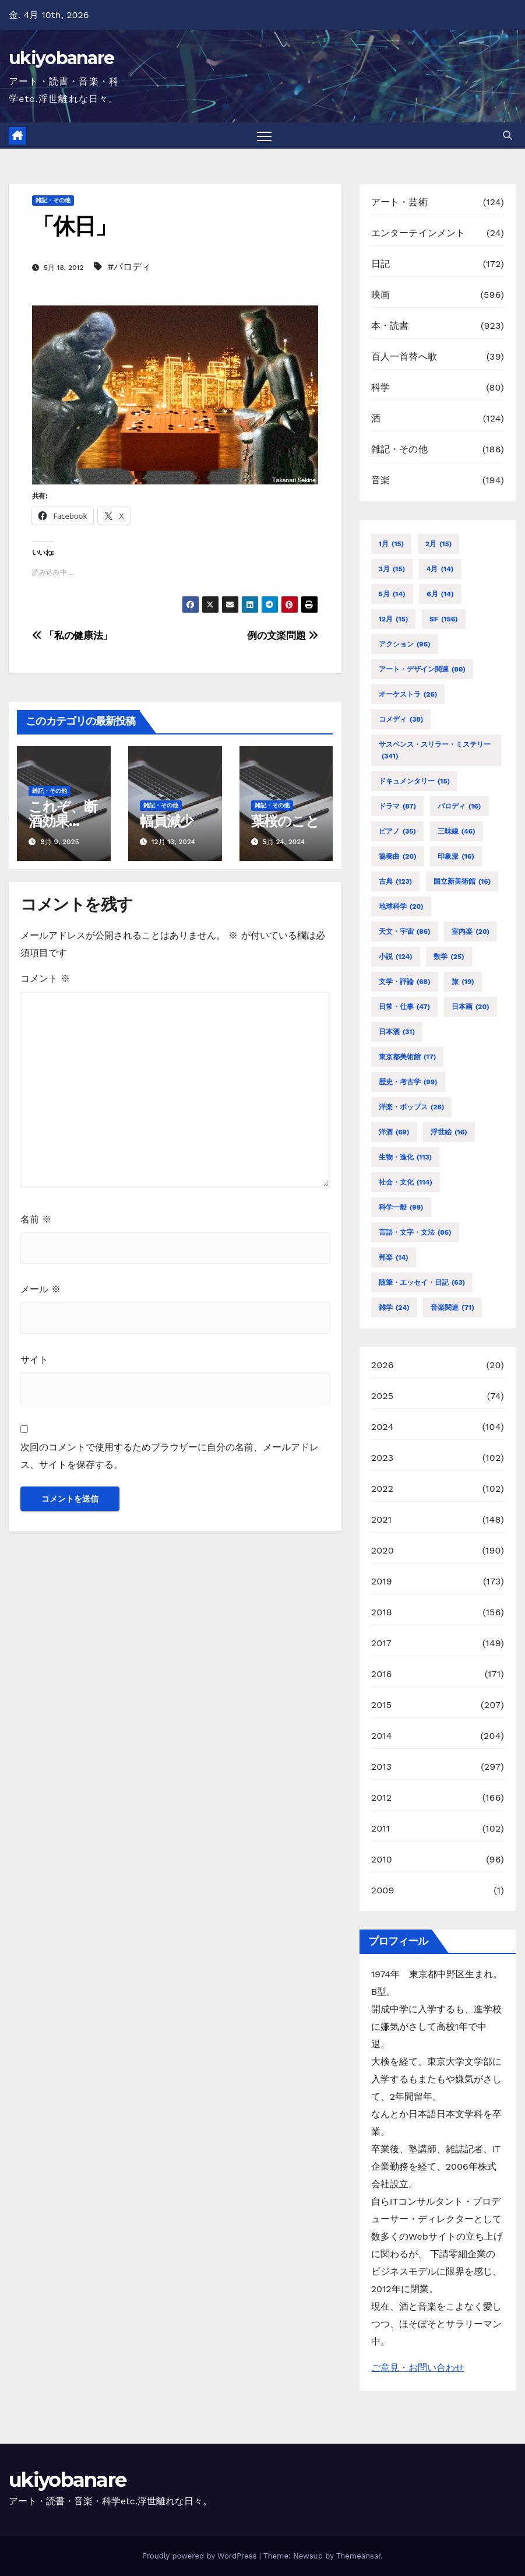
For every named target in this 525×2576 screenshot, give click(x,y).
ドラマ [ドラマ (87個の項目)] (398, 806)
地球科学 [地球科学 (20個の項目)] (401, 906)
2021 (381, 1519)
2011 (380, 1828)
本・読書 (390, 325)
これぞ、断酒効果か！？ (63, 821)
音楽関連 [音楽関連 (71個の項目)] (452, 1307)
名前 (35, 1219)
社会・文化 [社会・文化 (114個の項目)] (405, 1182)
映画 (380, 294)
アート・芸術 (399, 202)
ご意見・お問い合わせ (417, 2367)
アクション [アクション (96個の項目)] (405, 644)
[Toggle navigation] (265, 135)
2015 (381, 1704)
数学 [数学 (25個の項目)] (449, 956)
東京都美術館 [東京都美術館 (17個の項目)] (407, 1057)
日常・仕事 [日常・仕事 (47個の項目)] (405, 1007)
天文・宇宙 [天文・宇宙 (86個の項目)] (405, 931)
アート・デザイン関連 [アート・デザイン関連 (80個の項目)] (422, 669)
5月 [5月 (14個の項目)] (392, 594)
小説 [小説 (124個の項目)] (396, 956)
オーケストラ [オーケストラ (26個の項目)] (408, 694)
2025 (382, 1395)
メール (40, 1289)
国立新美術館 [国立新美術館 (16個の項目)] (462, 881)
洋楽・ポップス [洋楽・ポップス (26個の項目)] (412, 1107)
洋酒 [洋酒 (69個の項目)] (394, 1132)
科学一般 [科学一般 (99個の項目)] (401, 1207)
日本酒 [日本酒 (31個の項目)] (397, 1032)
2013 (381, 1766)
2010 (381, 1859)
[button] (507, 135)
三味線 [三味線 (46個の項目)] (456, 831)
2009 (382, 1890)
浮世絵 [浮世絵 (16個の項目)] (449, 1132)
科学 (380, 387)
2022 (382, 1488)
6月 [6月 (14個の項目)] (440, 594)
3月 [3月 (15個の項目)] (392, 569)
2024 (382, 1426)
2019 (381, 1581)
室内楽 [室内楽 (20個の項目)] (470, 931)
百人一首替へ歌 (404, 356)
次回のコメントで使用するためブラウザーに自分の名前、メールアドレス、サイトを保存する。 (169, 1456)
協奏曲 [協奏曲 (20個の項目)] (398, 856)
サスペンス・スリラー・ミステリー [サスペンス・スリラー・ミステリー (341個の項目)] (435, 751)
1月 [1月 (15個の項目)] (391, 544)
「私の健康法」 (72, 635)
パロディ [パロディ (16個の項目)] (459, 806)
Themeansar (358, 2556)
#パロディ (129, 266)
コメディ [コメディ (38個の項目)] (401, 719)
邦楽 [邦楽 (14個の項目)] (393, 1257)
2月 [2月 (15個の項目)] (438, 544)
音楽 (380, 480)
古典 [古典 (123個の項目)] (396, 881)
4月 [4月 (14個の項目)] (440, 569)
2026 (382, 1364)
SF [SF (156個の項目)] (443, 619)
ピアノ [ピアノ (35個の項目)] (397, 831)
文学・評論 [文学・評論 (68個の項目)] (405, 981)
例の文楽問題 (282, 635)
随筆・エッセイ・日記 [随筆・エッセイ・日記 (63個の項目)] (422, 1282)
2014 (381, 1735)
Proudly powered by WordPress (200, 2556)
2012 (381, 1797)
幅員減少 (166, 821)
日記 (380, 263)
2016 (381, 1673)
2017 (381, 1643)
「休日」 (74, 226)
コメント (45, 978)
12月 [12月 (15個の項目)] (393, 619)
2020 (382, 1550)
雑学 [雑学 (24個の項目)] (394, 1307)
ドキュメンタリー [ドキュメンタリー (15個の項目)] (414, 781)
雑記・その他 (53, 200)
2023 (382, 1457)
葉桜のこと (285, 821)
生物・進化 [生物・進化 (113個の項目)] (405, 1157)
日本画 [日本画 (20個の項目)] (470, 1007)
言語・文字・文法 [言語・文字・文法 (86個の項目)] (415, 1232)
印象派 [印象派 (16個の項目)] (456, 856)
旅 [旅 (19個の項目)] (463, 981)
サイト (34, 1359)
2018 (381, 1612)
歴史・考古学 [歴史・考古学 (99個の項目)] (408, 1082)
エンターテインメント (418, 232)
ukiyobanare (61, 58)
